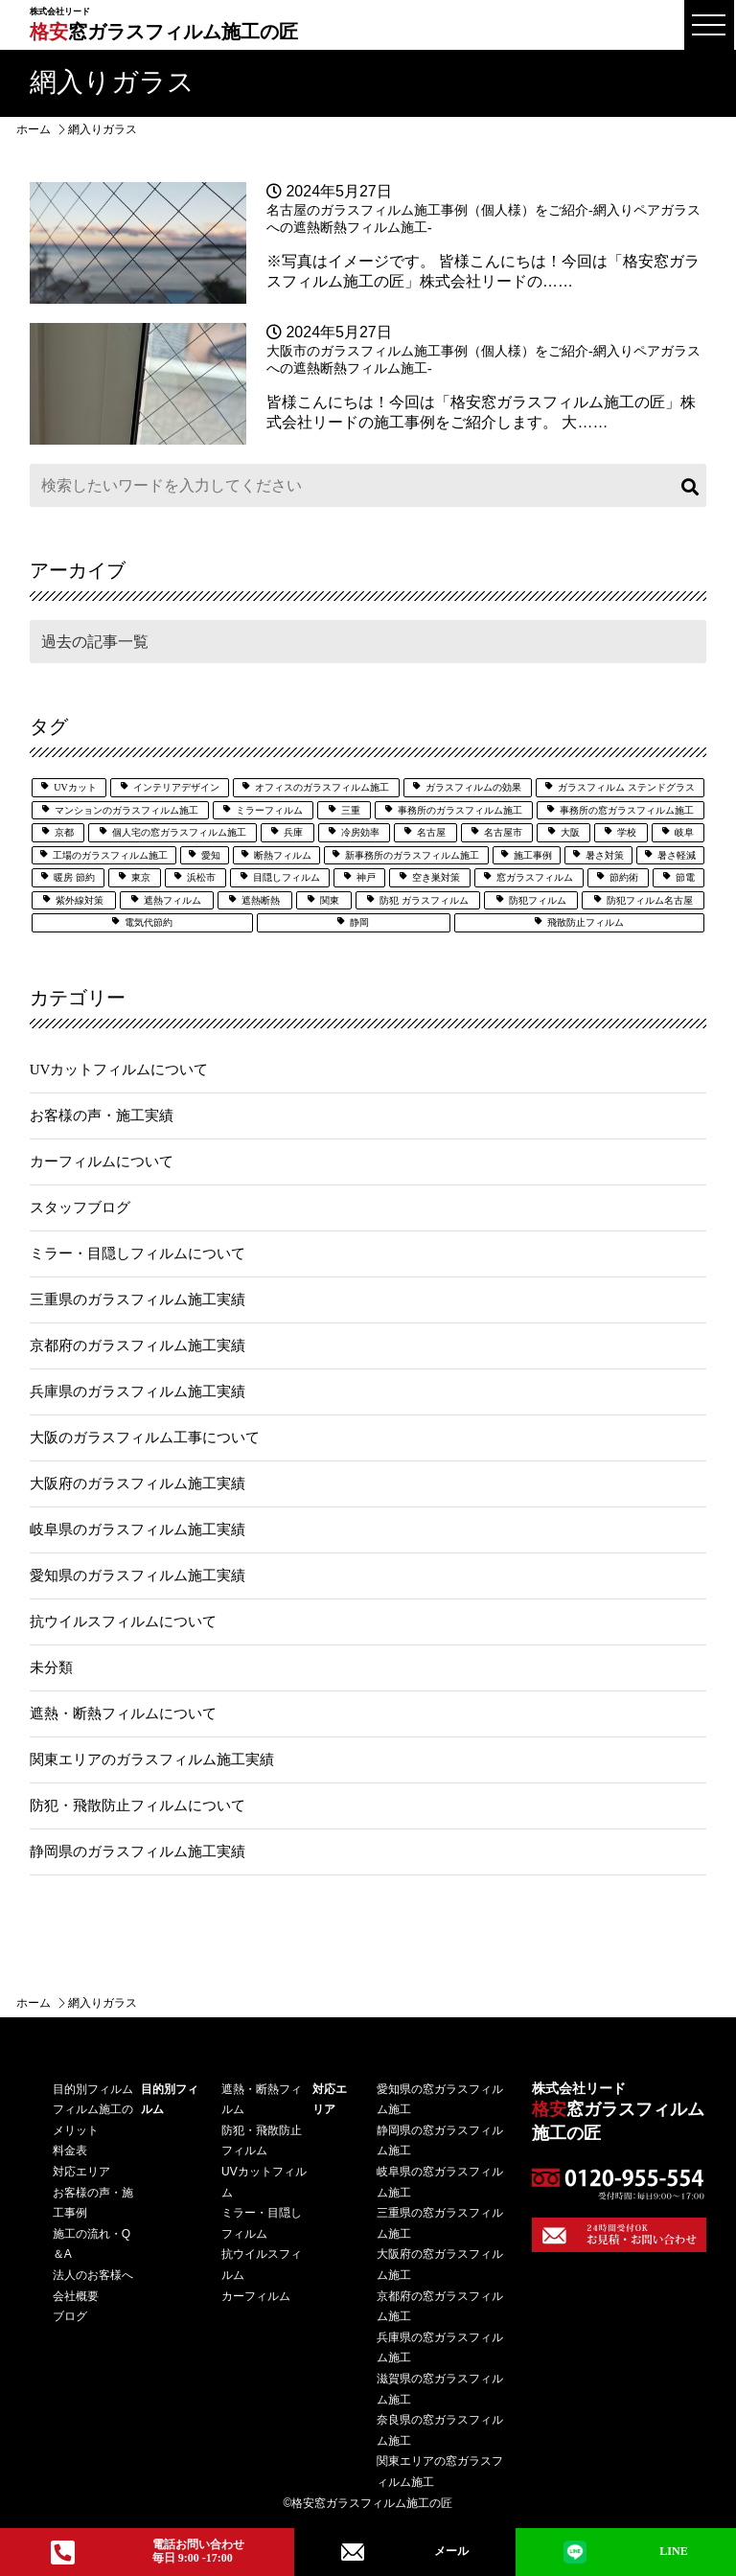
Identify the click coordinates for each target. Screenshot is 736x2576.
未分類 (51, 1667)
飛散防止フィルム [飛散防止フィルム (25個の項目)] (585, 922)
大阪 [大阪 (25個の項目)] (570, 832)
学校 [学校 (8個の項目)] (626, 832)
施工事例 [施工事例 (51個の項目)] (533, 855)
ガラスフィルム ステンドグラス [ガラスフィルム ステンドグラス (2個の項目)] (626, 787)
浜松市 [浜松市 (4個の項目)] (201, 877)
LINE (626, 2552)
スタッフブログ (80, 1207)
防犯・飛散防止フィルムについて (137, 1805)
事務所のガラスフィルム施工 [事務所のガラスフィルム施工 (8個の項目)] (460, 810)
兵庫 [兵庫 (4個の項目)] (293, 832)
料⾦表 (70, 2150)
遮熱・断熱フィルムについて (123, 1713)
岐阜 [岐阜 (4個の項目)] (684, 832)
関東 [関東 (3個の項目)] (329, 900)
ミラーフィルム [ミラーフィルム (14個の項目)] (269, 810)
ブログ (70, 2316)
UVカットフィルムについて (119, 1069)
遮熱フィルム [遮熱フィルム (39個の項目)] (172, 900)
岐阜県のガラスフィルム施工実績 (137, 1529)
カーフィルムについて (101, 1161)
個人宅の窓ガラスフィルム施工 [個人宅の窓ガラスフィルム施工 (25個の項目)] (179, 832)
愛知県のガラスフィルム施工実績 (137, 1575)
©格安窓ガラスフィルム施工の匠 (368, 2503)
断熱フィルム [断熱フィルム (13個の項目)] (282, 855)
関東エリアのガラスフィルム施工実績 (152, 1759)
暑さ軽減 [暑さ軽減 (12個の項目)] (676, 855)
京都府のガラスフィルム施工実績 (137, 1345)
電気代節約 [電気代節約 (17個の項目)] (148, 922)
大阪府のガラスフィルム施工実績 (137, 1483)
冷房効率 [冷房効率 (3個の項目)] (360, 832)
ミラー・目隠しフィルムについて (137, 1253)
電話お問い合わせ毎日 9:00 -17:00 (147, 2551)
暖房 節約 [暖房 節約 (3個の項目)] (74, 877)
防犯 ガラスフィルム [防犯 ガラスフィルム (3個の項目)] (424, 900)
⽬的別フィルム (93, 2089)
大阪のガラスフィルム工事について (145, 1437)
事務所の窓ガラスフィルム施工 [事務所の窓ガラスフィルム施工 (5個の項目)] (627, 810)
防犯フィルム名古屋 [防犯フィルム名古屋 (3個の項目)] (650, 900)
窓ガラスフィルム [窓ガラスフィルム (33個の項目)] (534, 877)
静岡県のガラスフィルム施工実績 (137, 1851)
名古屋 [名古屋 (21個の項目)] (431, 832)
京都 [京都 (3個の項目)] (64, 832)
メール (405, 2551)
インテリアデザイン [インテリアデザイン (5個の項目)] (176, 787)
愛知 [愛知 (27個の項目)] (210, 855)
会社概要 (76, 2296)
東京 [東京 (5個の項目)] (140, 877)
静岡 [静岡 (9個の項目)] (359, 922)
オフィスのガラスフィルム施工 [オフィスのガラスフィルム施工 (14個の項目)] (322, 787)
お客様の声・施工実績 (101, 1115)
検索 (687, 485)
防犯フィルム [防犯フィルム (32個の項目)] (537, 900)
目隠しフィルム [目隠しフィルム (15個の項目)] (286, 877)
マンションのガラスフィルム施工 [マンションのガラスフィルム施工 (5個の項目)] (126, 810)
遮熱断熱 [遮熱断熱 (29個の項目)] (261, 900)
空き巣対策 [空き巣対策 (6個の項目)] (436, 877)
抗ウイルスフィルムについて (123, 1621)
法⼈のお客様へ (93, 2275)
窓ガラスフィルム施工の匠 (164, 24)
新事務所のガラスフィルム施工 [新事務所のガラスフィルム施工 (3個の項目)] (412, 855)
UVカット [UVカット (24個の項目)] (75, 787)
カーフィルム (255, 2296)
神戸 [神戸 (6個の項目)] (366, 877)
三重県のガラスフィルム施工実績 (137, 1299)
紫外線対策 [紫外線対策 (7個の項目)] (80, 900)
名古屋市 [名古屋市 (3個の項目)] (503, 832)
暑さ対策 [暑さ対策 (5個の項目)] (605, 855)
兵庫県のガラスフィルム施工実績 (137, 1391)
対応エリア (81, 2171)
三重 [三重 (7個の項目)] (350, 810)
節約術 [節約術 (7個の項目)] (624, 877)
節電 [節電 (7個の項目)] (685, 877)
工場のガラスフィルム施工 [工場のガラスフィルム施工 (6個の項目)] (110, 855)
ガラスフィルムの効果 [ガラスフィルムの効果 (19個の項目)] (473, 787)
